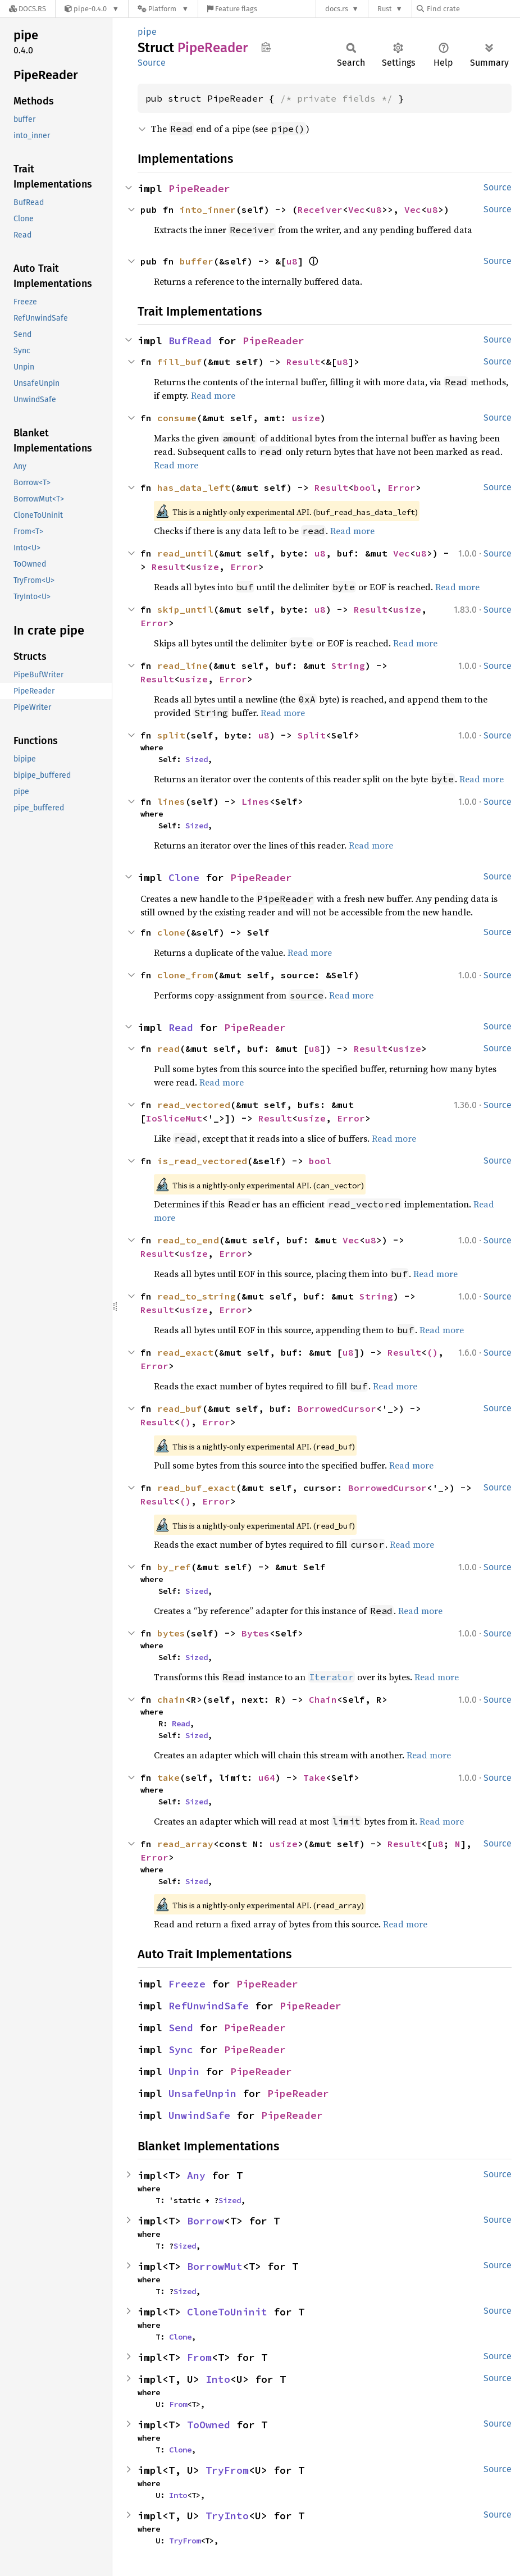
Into (218, 2379)
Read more (213, 395)
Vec (356, 209)
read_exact (185, 1352)
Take (314, 1777)
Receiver (320, 209)
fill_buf (179, 361)
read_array (185, 1843)
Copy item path (266, 47)
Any (196, 2175)
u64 (266, 1777)
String (348, 665)
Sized (196, 759)
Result (303, 361)
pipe (147, 31)
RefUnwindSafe (208, 2005)
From (199, 2357)
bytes (171, 1633)
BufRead (190, 340)
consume (177, 417)
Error (401, 487)
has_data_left (193, 487)
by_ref (174, 1566)
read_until (185, 553)
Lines (255, 801)
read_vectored (193, 1104)
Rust (384, 8)
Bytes (255, 1633)
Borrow (205, 2220)
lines (171, 801)
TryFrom (227, 2470)
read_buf (179, 1408)
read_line (182, 665)
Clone (183, 877)
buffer (196, 261)
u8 (376, 209)
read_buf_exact (196, 1487)
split (171, 735)
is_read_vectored (202, 1160)
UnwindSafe (199, 2115)
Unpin (183, 2071)
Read (180, 1027)
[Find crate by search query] (473, 8)
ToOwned (208, 2424)
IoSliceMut (174, 1118)
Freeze (187, 1983)
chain (171, 1699)
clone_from (185, 975)
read (168, 1048)
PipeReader (199, 188)
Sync (180, 2049)
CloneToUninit (227, 2311)
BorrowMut (215, 2266)
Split (312, 735)
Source (152, 62)
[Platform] (163, 8)
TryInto (227, 2515)
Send (180, 2027)
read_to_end (188, 1240)
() (432, 1352)
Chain (323, 1699)
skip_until (185, 609)
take (168, 1777)
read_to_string (196, 1296)
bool (365, 487)
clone (171, 932)
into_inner (208, 209)
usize (306, 417)
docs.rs (336, 8)
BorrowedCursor (337, 1408)
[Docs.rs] (27, 8)
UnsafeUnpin (202, 2093)
